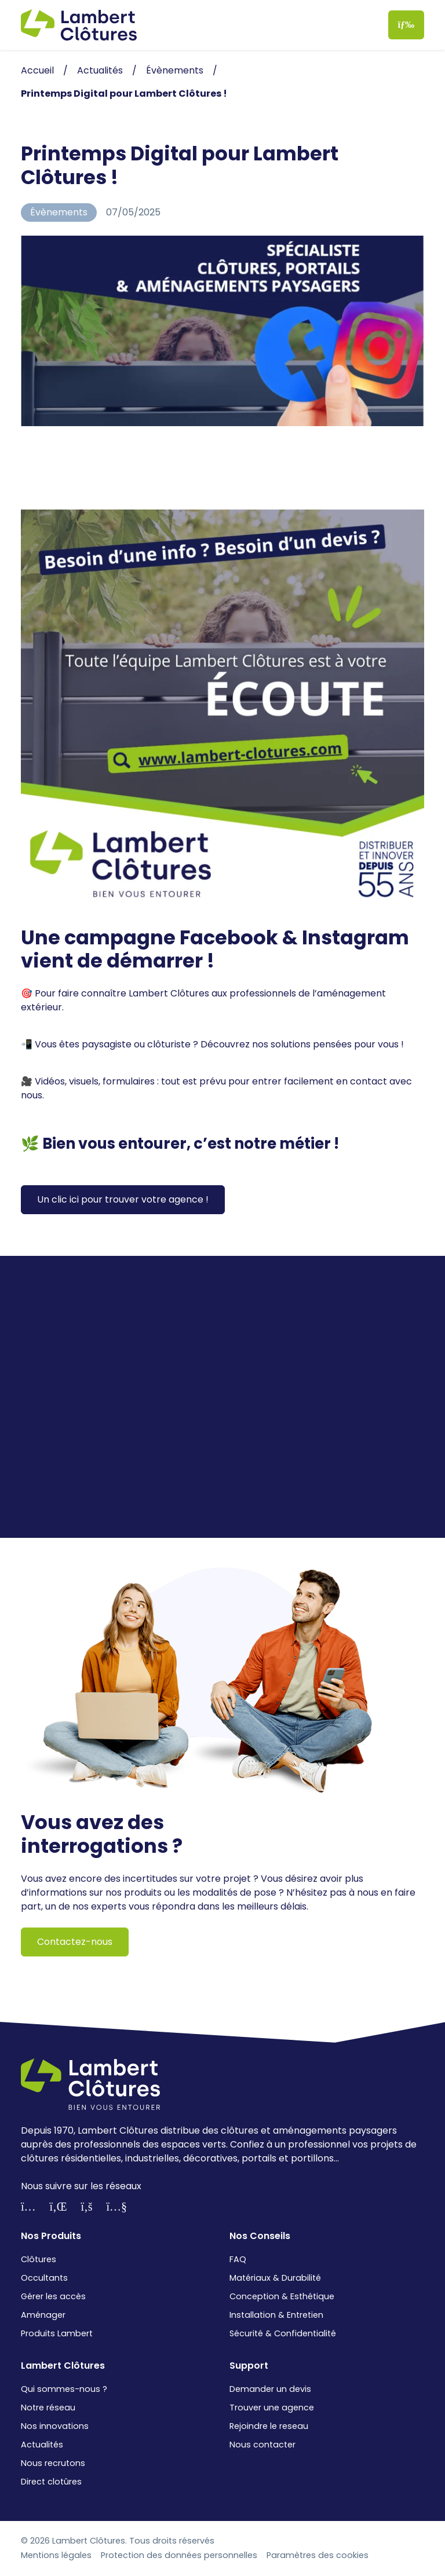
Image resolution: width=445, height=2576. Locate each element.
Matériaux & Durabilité (275, 2278)
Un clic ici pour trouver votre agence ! (123, 1199)
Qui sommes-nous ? (64, 2389)
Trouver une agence (271, 2407)
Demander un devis (270, 2389)
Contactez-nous (74, 1941)
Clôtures (38, 2259)
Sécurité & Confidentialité (282, 2333)
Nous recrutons (53, 2463)
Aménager (43, 2315)
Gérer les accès (53, 2296)
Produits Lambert (57, 2333)
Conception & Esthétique (281, 2296)
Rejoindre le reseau (268, 2426)
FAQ (237, 2259)
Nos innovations (55, 2426)
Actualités (42, 2444)
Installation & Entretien (276, 2315)
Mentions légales (56, 2555)
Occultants (44, 2278)
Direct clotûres (51, 2481)
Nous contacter (262, 2444)
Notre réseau (48, 2407)
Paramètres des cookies (318, 2555)
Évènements (58, 212)
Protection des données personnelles (179, 2555)
